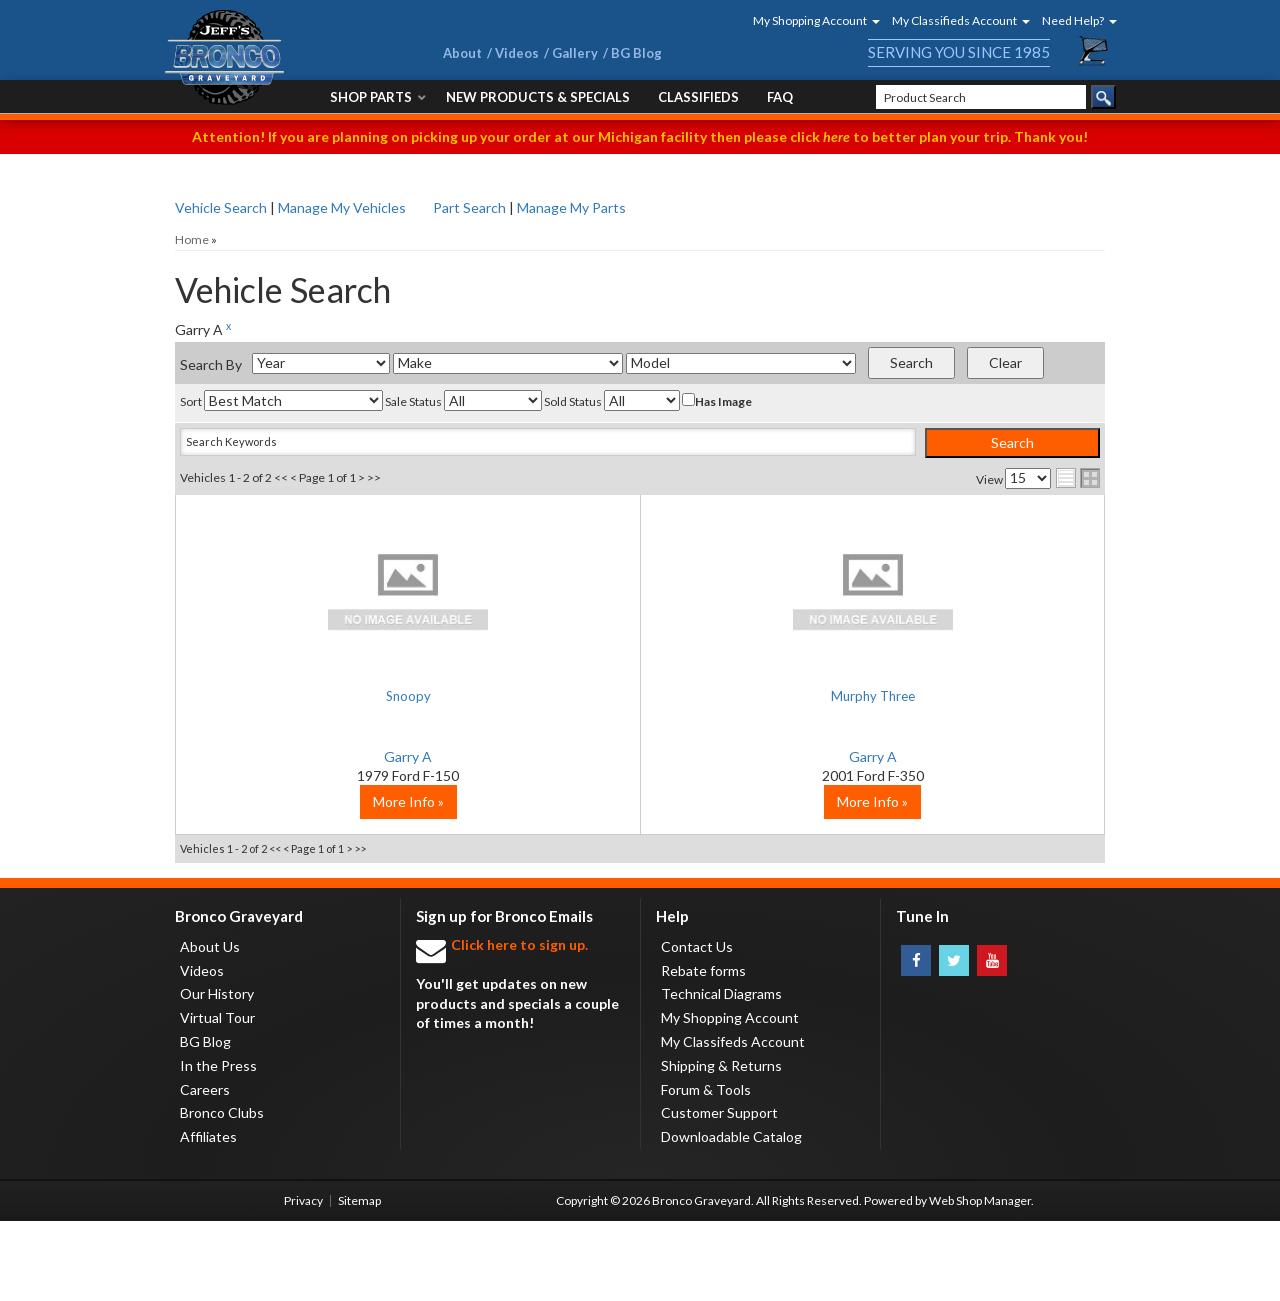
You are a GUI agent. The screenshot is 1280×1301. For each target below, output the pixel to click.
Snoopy (330, 695)
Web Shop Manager (980, 1280)
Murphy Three (640, 695)
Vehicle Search (221, 207)
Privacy (303, 1280)
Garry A (330, 756)
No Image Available (330, 590)
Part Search (469, 207)
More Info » (330, 881)
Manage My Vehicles (342, 207)
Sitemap (359, 1280)
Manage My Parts (571, 207)
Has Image (717, 401)
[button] (810, 20)
